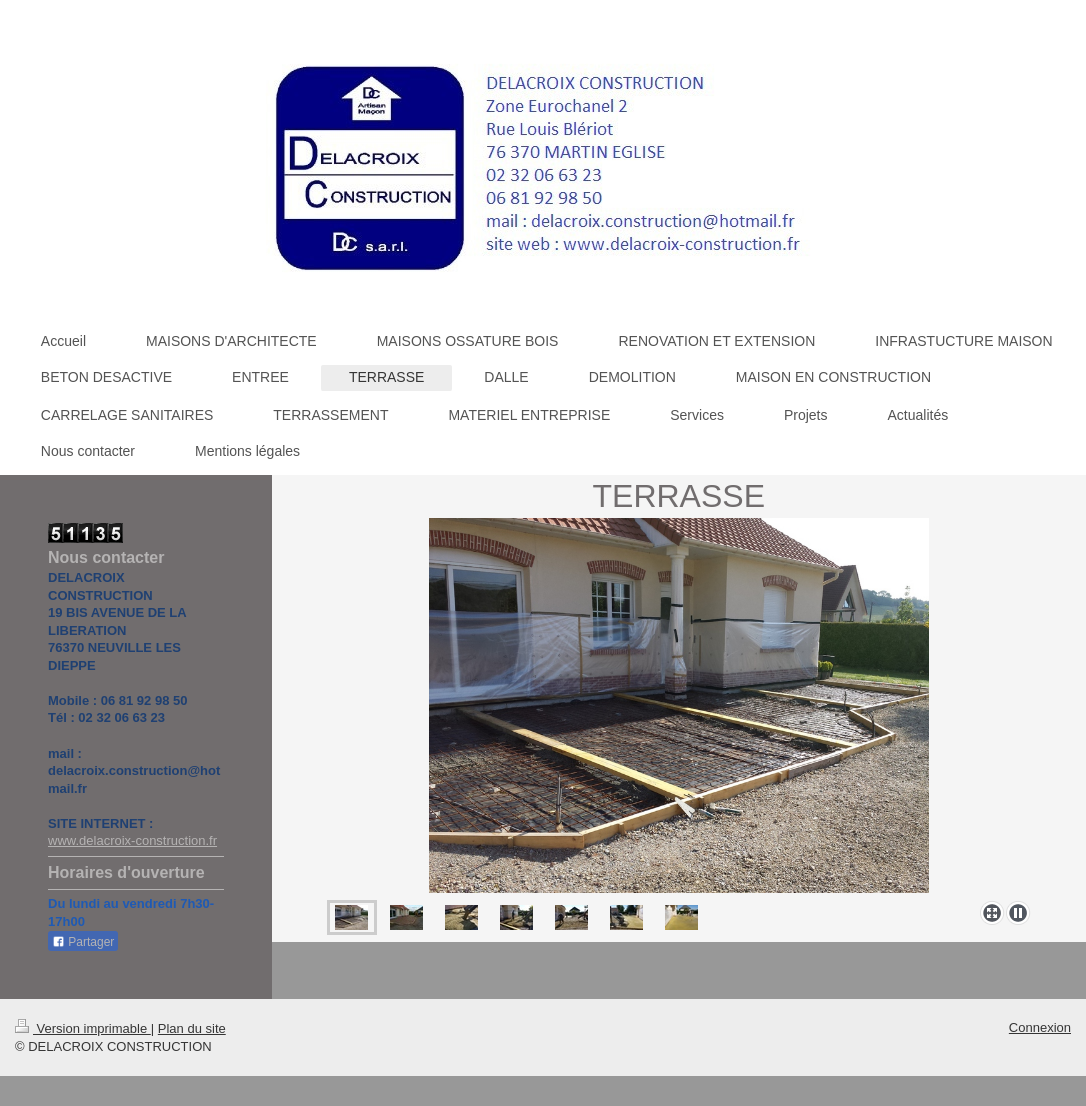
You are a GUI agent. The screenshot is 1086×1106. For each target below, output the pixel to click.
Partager (83, 942)
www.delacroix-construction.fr (132, 840)
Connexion (1040, 1027)
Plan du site (192, 1028)
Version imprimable (83, 1028)
